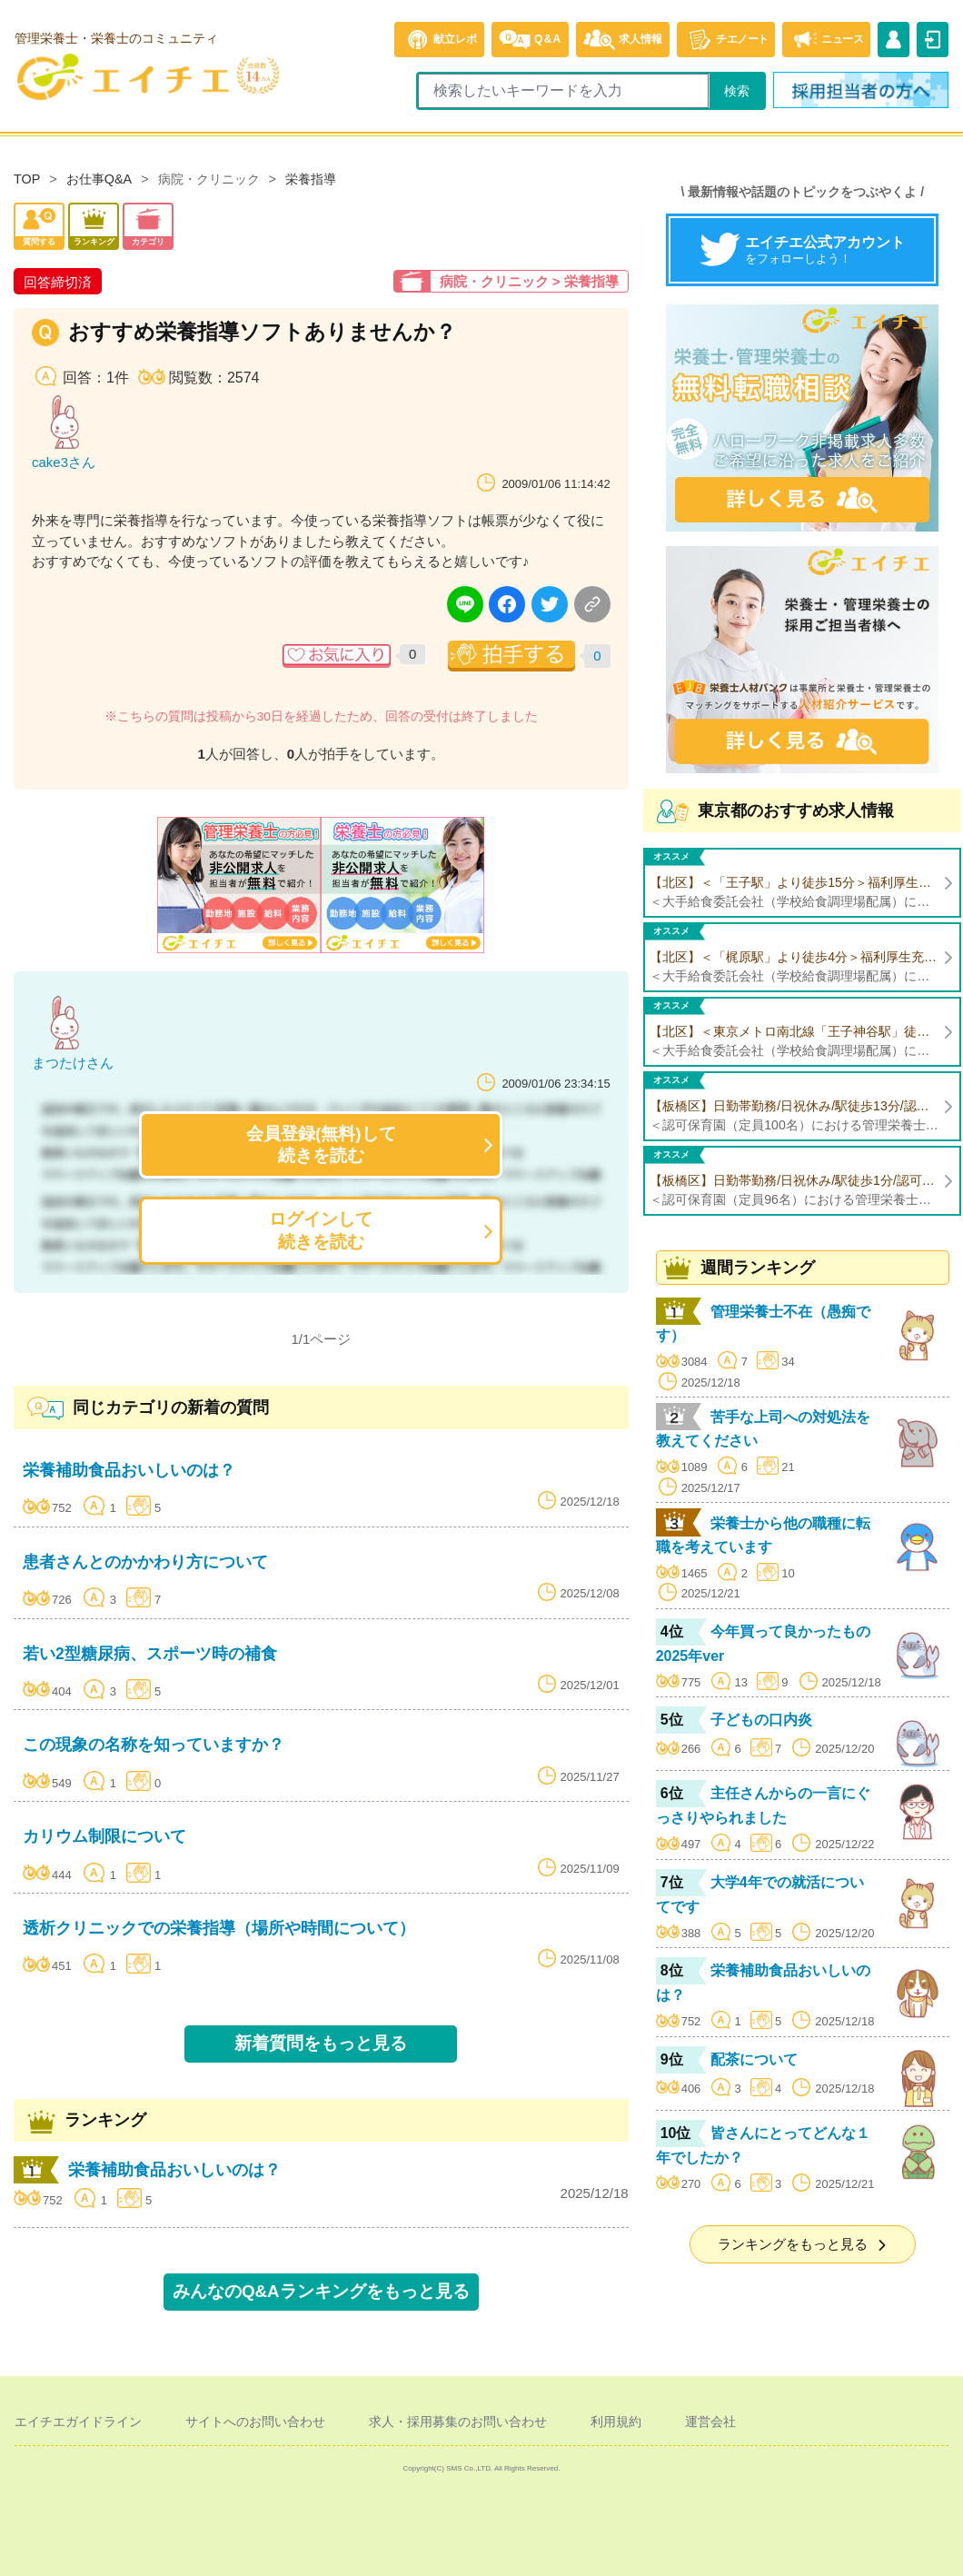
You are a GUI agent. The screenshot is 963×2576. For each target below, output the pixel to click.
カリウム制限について (104, 1836)
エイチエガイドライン (78, 2421)
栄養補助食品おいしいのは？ (129, 1470)
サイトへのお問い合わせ (255, 2421)
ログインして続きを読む (320, 1229)
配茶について (754, 2059)
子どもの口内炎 (761, 1719)
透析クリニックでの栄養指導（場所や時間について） (219, 1928)
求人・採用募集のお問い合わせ (458, 2421)
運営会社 (710, 2421)
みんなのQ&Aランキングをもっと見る (321, 2291)
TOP (27, 179)
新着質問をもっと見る (320, 2043)
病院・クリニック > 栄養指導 (529, 281)
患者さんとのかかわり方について (145, 1562)
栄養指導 (310, 179)
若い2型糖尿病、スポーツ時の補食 (150, 1654)
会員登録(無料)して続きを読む (321, 1144)
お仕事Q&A (99, 179)
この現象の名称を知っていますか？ (153, 1745)
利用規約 (616, 2421)
